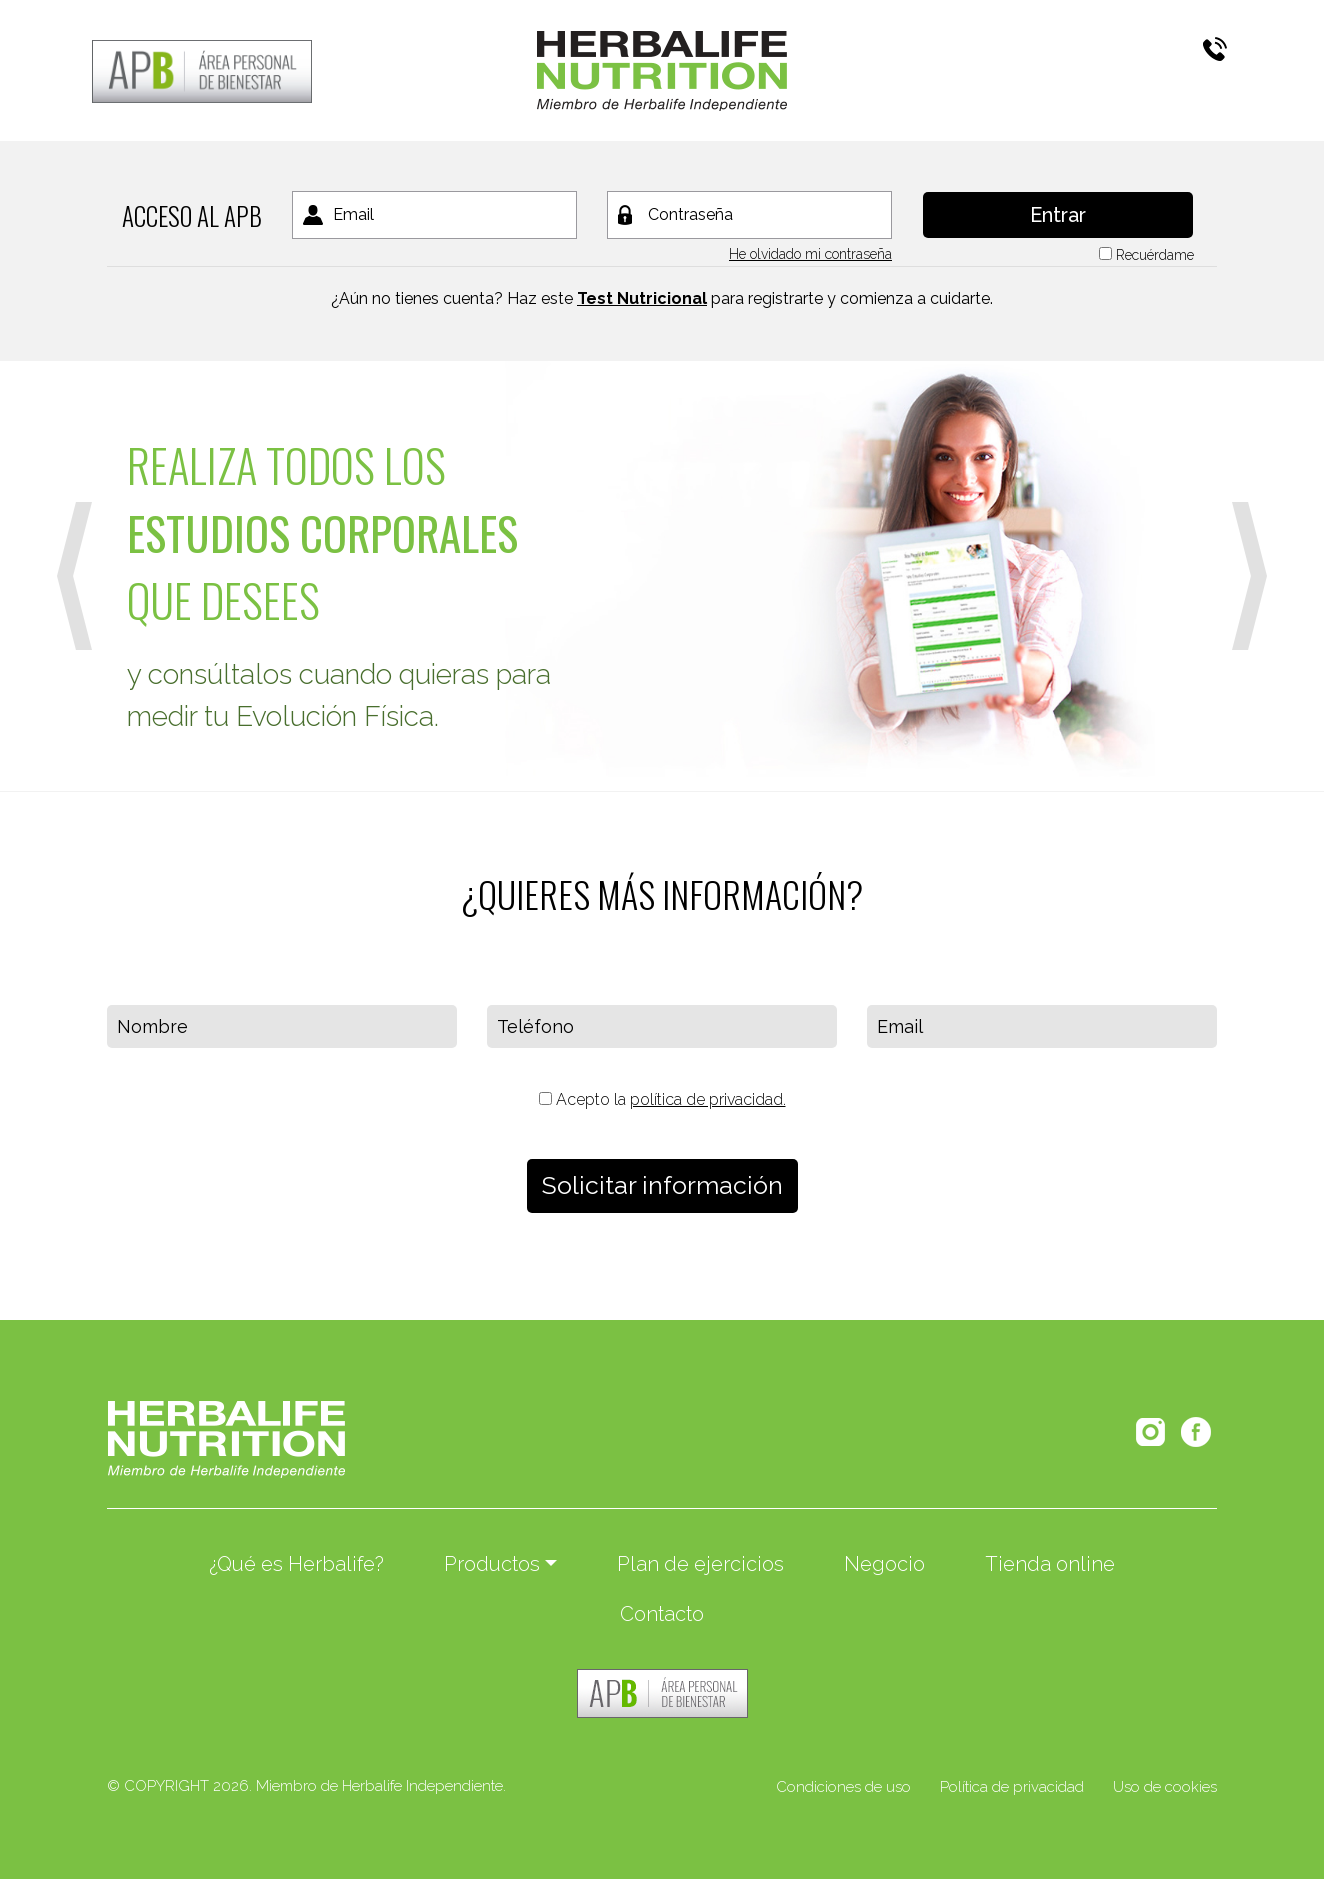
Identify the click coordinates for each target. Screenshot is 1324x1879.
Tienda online (1050, 1564)
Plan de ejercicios (700, 1564)
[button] (74, 576)
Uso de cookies (1165, 1787)
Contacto (662, 1614)
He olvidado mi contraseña (810, 254)
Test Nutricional (642, 298)
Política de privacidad (1012, 1787)
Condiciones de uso (843, 1787)
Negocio (884, 1564)
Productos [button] (492, 1564)
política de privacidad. (708, 1099)
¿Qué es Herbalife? (296, 1564)
